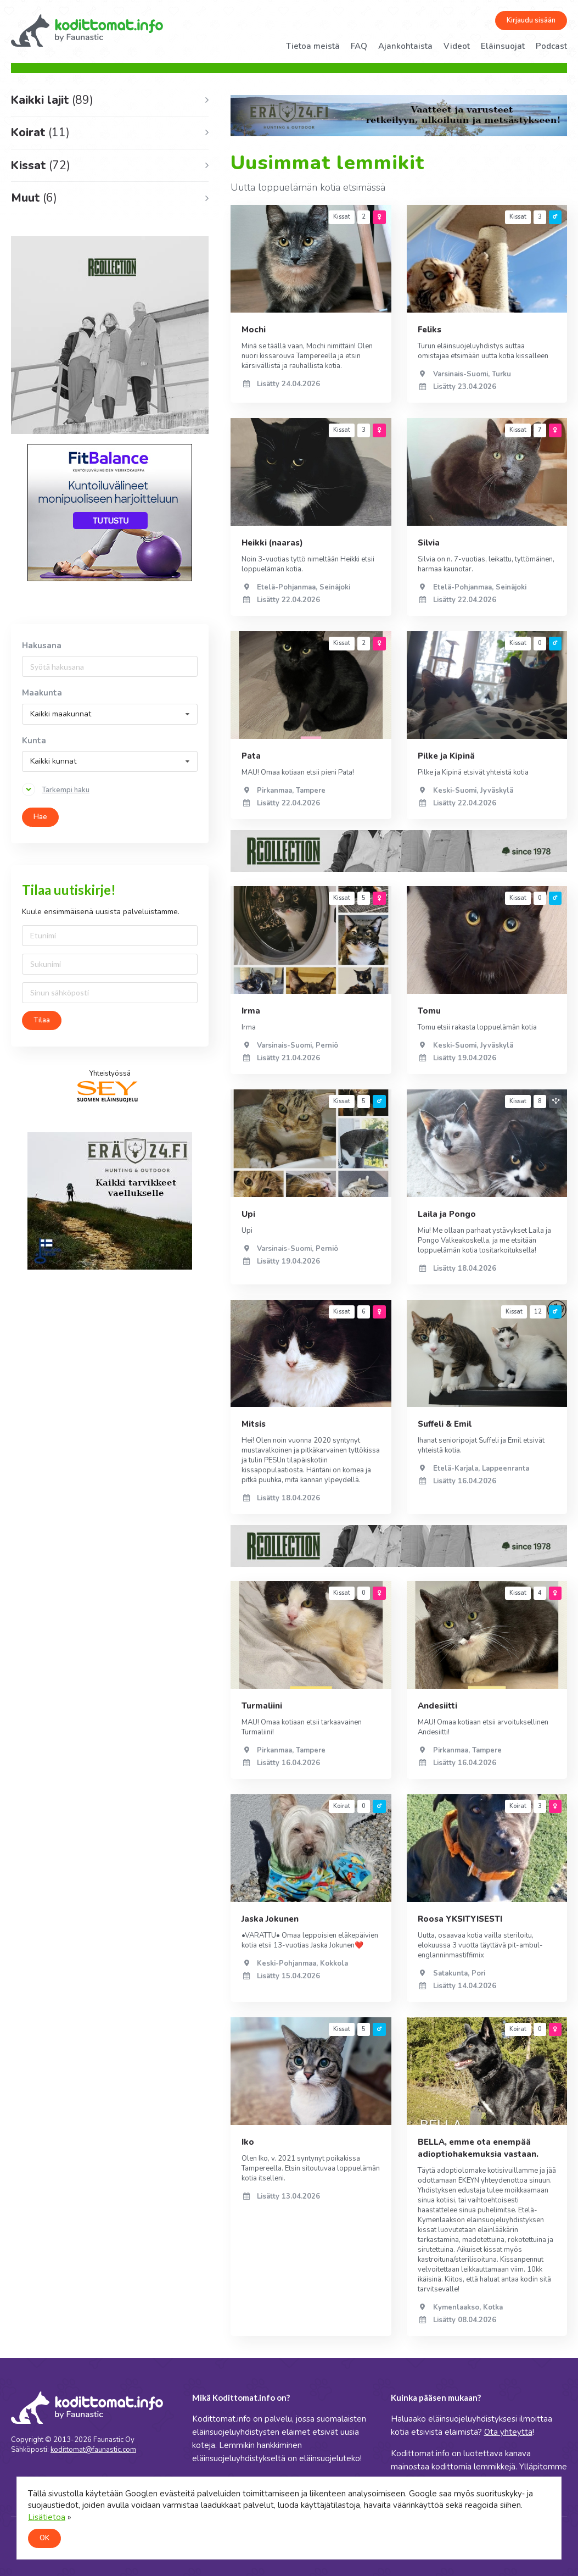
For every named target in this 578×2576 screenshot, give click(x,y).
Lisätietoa (46, 2517)
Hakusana (41, 646)
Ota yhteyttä (508, 2432)
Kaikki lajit (52, 100)
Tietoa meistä (313, 46)
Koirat (40, 132)
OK (44, 2538)
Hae (40, 817)
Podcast (551, 46)
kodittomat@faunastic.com (93, 2450)
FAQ (359, 46)
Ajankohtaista (405, 46)
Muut (34, 197)
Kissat (40, 165)
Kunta (34, 741)
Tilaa (41, 1020)
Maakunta (42, 693)
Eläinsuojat (503, 46)
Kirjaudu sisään (531, 20)
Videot (457, 46)
